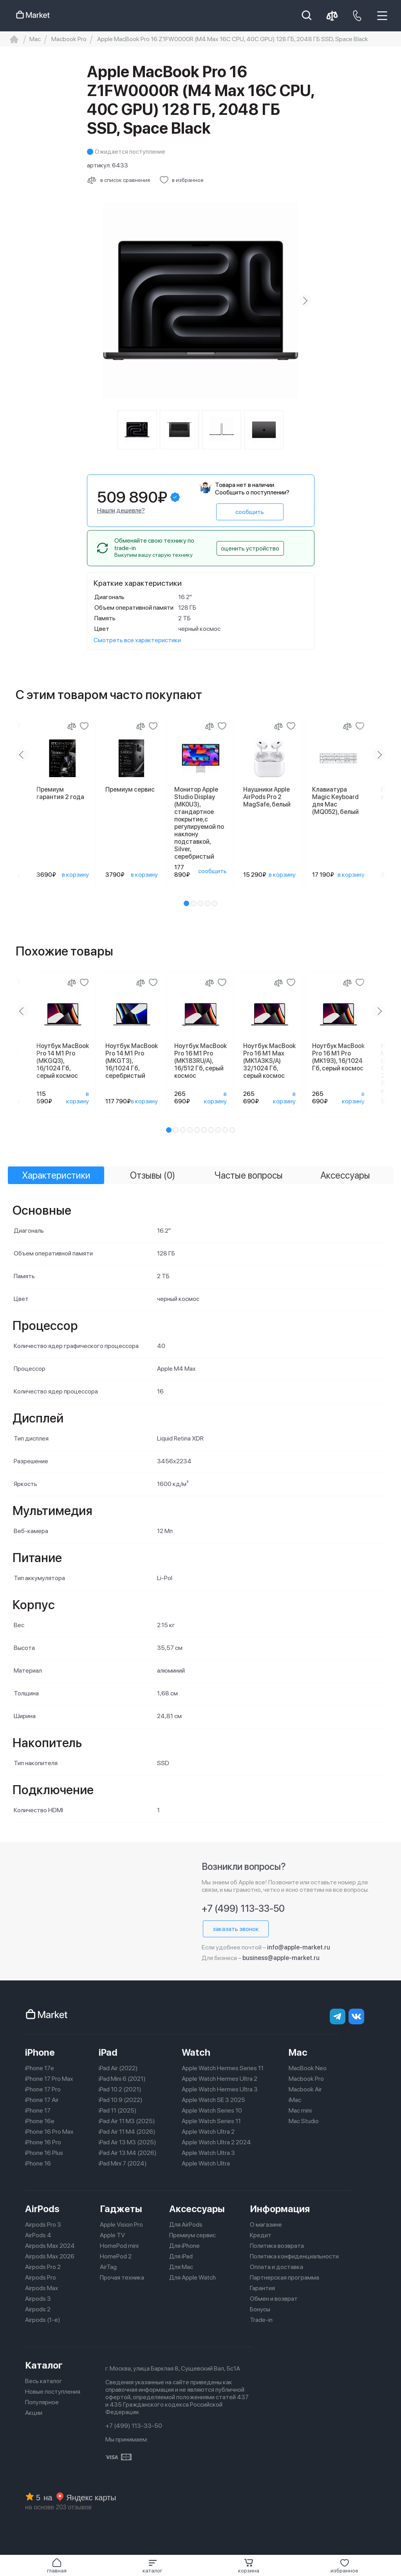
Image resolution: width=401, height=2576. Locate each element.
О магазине (266, 2224)
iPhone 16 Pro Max (49, 2131)
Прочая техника (122, 2277)
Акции (33, 2412)
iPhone (40, 2052)
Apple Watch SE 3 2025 (213, 2100)
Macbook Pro (306, 2078)
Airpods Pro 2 (43, 2267)
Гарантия (262, 2288)
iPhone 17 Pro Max (49, 2078)
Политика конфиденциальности (294, 2256)
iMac (295, 2100)
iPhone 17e (39, 2068)
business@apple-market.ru (281, 1958)
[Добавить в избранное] (181, 180)
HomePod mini (119, 2245)
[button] (152, 2566)
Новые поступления (52, 2391)
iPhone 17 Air (42, 2100)
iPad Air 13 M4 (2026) (128, 2152)
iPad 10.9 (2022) (121, 2100)
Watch (196, 2052)
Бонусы (260, 2309)
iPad (108, 2052)
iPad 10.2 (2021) (120, 2089)
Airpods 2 (38, 2309)
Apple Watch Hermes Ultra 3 (220, 2089)
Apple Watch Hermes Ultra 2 (219, 2078)
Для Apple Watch (192, 2277)
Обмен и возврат (274, 2298)
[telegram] (337, 2016)
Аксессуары (197, 2208)
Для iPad (181, 2256)
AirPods (42, 2208)
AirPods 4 (38, 2235)
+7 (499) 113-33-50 (243, 1908)
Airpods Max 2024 (50, 2245)
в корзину (75, 874)
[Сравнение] (71, 726)
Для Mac (181, 2267)
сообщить (249, 512)
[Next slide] (305, 300)
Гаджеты (121, 2208)
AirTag (108, 2267)
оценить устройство (250, 548)
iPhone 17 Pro (43, 2089)
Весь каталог (43, 2381)
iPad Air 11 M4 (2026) (127, 2131)
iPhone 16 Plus (44, 2152)
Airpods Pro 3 (43, 2224)
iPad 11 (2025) (118, 2110)
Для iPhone (184, 2245)
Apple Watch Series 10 (212, 2110)
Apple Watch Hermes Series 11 (223, 2068)
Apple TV (112, 2235)
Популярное (42, 2402)
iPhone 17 (38, 2110)
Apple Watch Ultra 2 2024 (216, 2142)
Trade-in (261, 2319)
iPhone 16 (38, 2163)
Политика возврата (277, 2245)
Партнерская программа (284, 2277)
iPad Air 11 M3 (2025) (127, 2121)
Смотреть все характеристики (137, 640)
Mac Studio (304, 2121)
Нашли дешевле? (121, 510)
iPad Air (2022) (118, 2068)
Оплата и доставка (276, 2267)
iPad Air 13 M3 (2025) (127, 2142)
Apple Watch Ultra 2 (208, 2131)
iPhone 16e (39, 2121)
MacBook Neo (308, 2068)
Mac (298, 2052)
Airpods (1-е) (42, 2319)
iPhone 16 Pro (43, 2142)
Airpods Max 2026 (49, 2256)
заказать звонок (236, 1929)
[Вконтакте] (356, 2016)
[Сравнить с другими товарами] (118, 180)
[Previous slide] (22, 754)
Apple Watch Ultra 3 (208, 2152)
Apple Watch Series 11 (211, 2121)
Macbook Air (305, 2089)
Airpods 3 (38, 2298)
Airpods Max (41, 2288)
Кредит (260, 2235)
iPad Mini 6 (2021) (122, 2078)
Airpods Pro (40, 2277)
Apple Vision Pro (121, 2224)
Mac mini (300, 2110)
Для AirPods (185, 2224)
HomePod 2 (116, 2256)
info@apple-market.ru (298, 1947)
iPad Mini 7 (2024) (123, 2163)
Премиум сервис (192, 2235)
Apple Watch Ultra (206, 2163)
